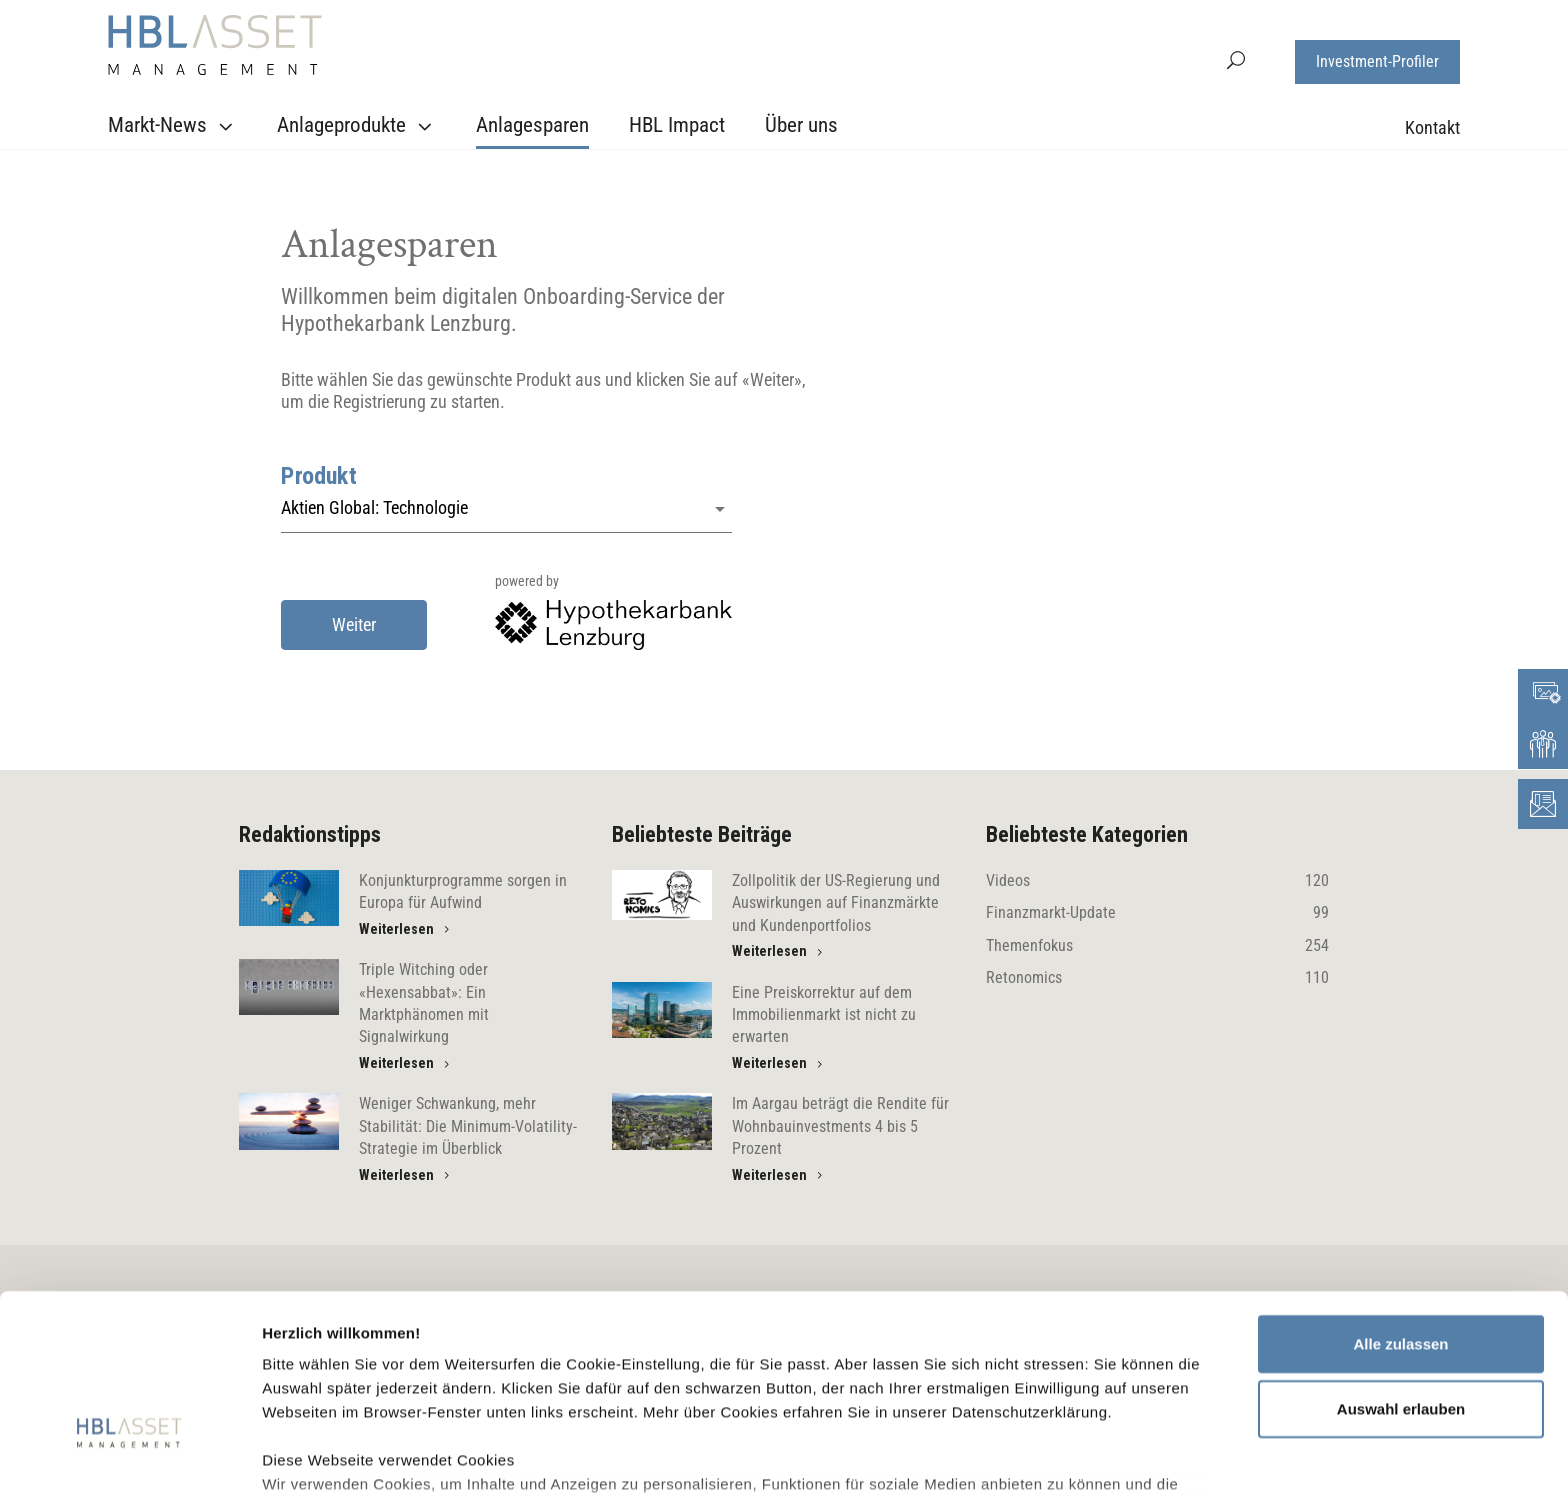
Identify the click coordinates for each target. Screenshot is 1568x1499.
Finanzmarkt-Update (1157, 913)
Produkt (319, 476)
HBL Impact (677, 125)
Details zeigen (1063, 1459)
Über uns (801, 125)
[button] (1236, 58)
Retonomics (1157, 978)
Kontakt (1432, 127)
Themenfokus (1157, 946)
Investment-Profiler (1377, 61)
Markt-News (173, 126)
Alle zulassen (1400, 1209)
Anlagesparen (532, 125)
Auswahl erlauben (1401, 1274)
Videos (1157, 881)
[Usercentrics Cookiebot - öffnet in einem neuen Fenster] (129, 1460)
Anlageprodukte (357, 126)
